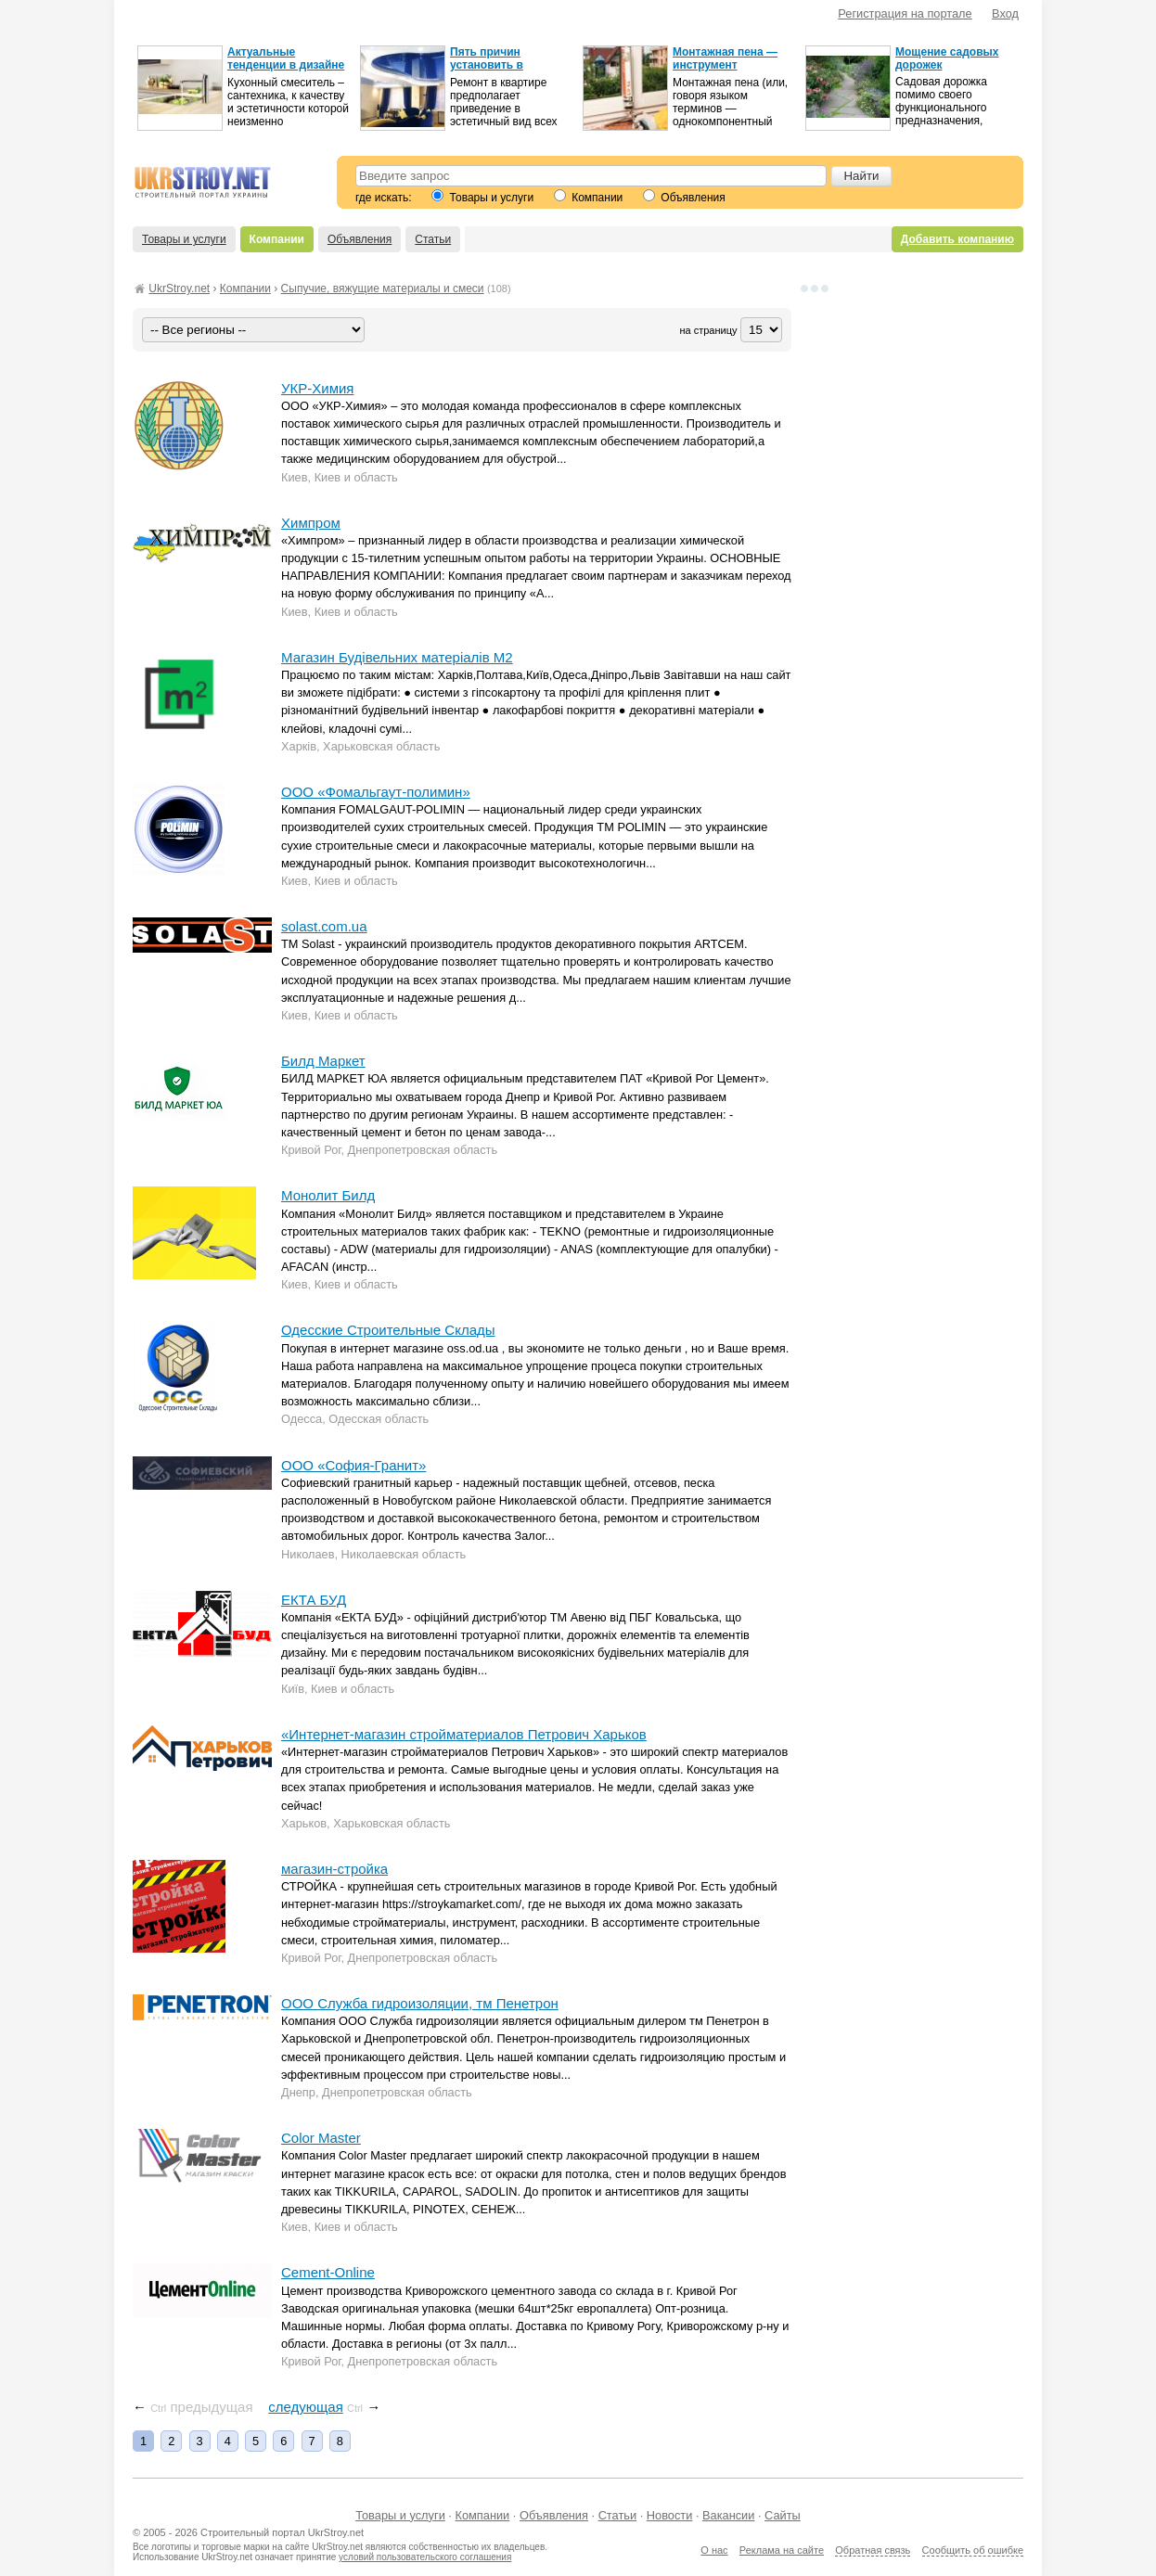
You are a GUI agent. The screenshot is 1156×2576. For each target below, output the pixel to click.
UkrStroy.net (179, 288)
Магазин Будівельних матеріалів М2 (397, 657)
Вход (1005, 13)
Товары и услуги (482, 197)
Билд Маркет (323, 1061)
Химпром (310, 523)
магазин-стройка (334, 1869)
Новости (670, 2515)
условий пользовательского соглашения (425, 2557)
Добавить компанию (957, 239)
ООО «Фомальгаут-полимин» (375, 792)
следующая (305, 2407)
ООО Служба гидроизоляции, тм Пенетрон (420, 2003)
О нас (713, 2550)
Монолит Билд (328, 1195)
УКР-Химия (317, 388)
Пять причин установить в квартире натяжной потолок (503, 71)
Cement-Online (328, 2272)
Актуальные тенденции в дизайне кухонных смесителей (288, 64)
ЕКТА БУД (313, 1600)
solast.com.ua (324, 926)
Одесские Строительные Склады (388, 1330)
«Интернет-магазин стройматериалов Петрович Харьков (464, 1734)
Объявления (684, 197)
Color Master (321, 2138)
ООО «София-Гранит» (353, 1465)
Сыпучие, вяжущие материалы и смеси (382, 288)
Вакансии (728, 2515)
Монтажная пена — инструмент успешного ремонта (727, 64)
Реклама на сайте (781, 2550)
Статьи (433, 239)
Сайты (782, 2515)
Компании (588, 197)
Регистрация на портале (904, 13)
